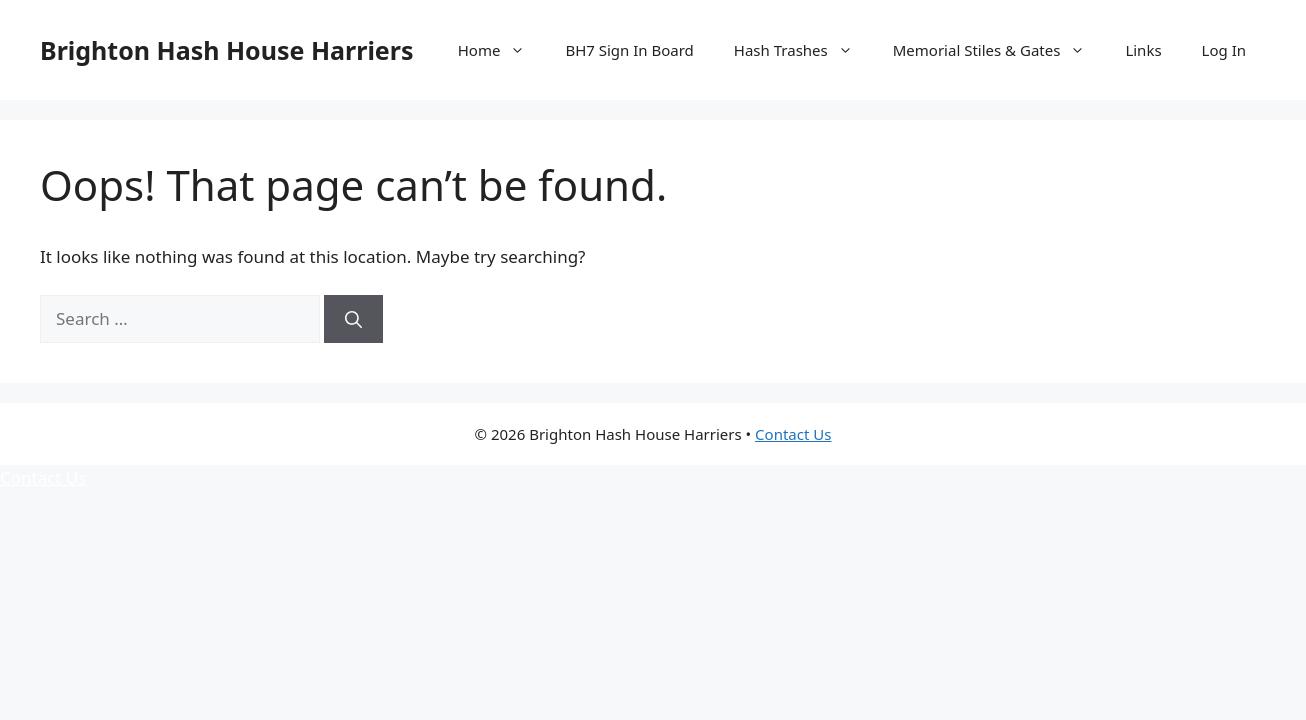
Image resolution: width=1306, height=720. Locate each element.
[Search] (353, 319)
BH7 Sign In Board (629, 50)
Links (1143, 50)
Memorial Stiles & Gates (999, 50)
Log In (1224, 50)
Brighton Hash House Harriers (227, 50)
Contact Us (793, 434)
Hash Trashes (803, 50)
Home (502, 50)
